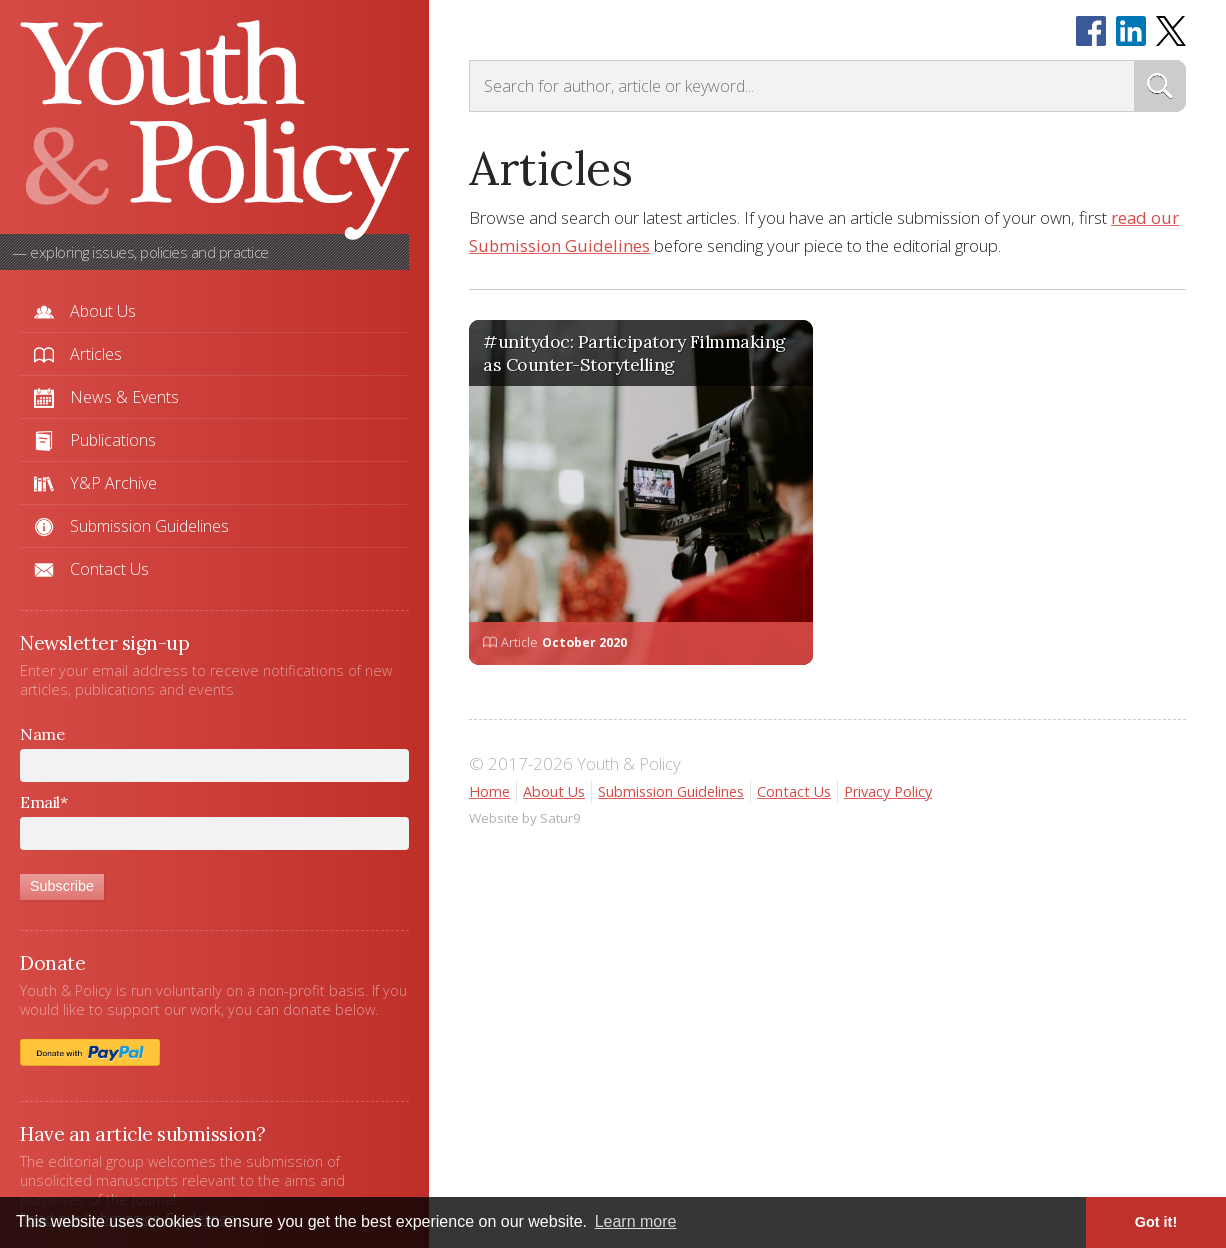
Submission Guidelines (149, 526)
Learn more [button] (636, 1221)
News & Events (124, 397)
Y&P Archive (113, 483)
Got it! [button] (1156, 1222)
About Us (103, 311)
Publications (113, 440)
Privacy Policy (888, 791)
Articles (96, 354)
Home (489, 791)
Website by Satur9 (525, 818)
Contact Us (109, 569)
